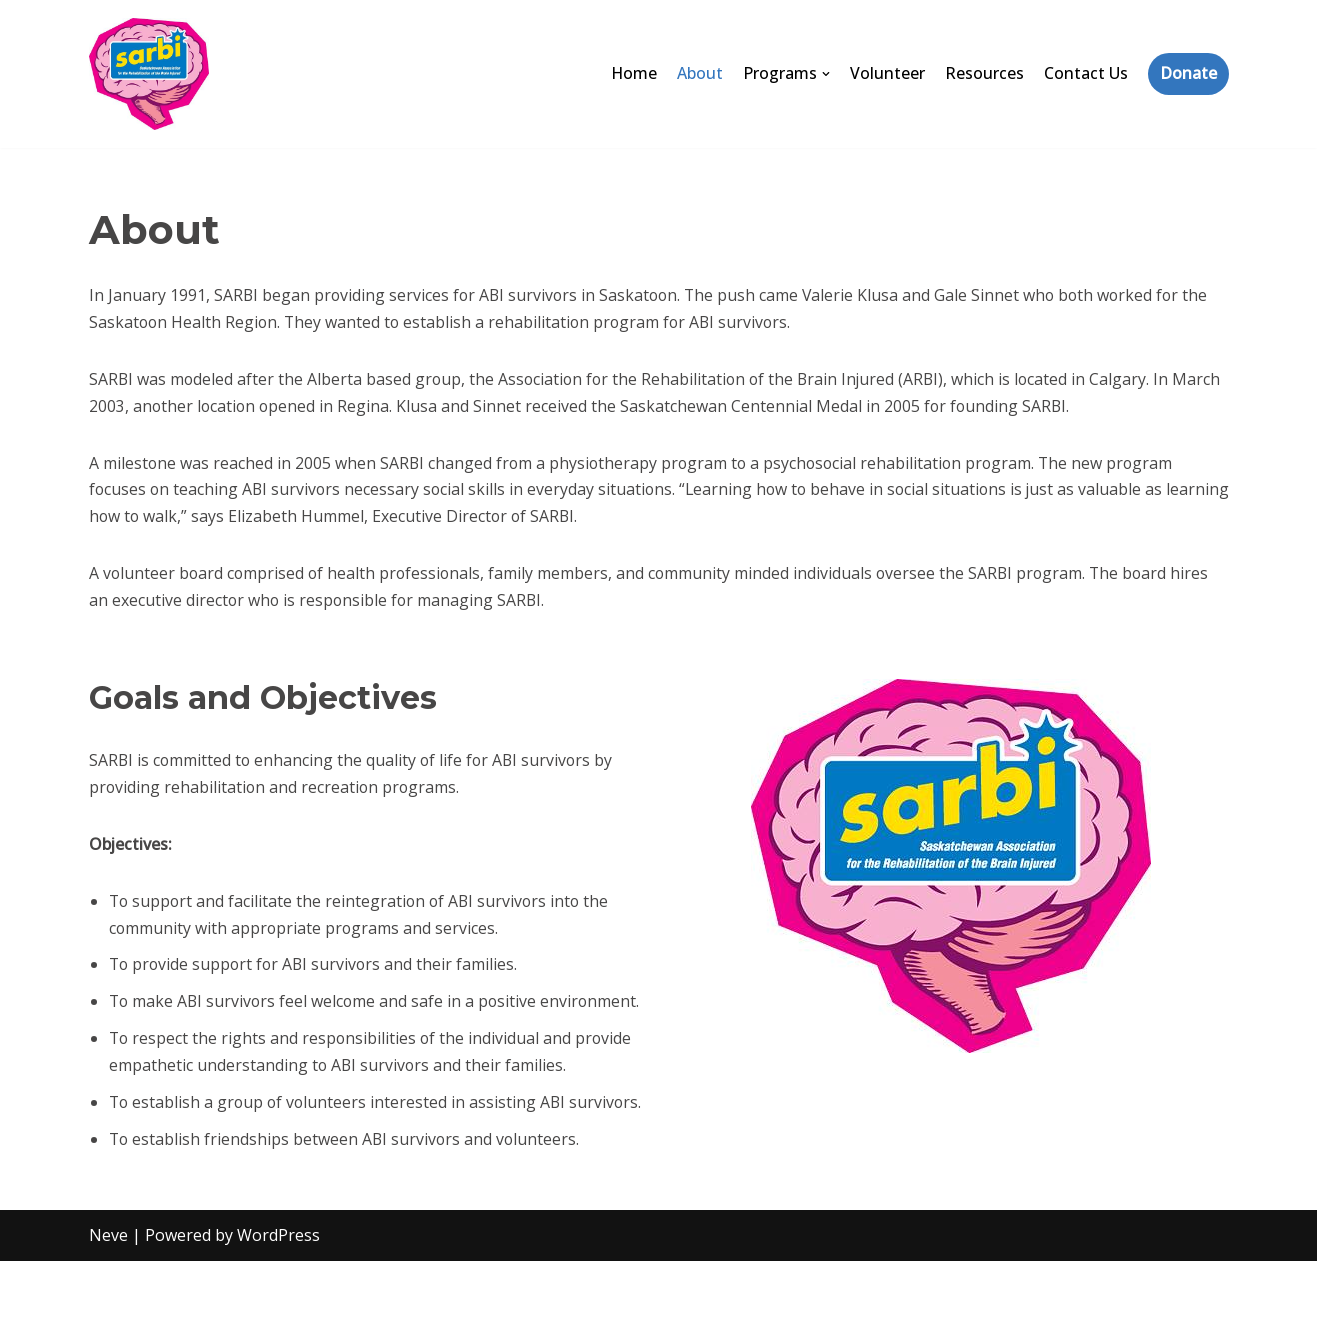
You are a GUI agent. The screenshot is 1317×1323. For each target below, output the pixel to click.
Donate (1188, 73)
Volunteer (887, 73)
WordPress (278, 1297)
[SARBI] (149, 74)
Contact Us (1086, 73)
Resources (984, 73)
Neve (108, 1297)
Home (633, 73)
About (700, 73)
